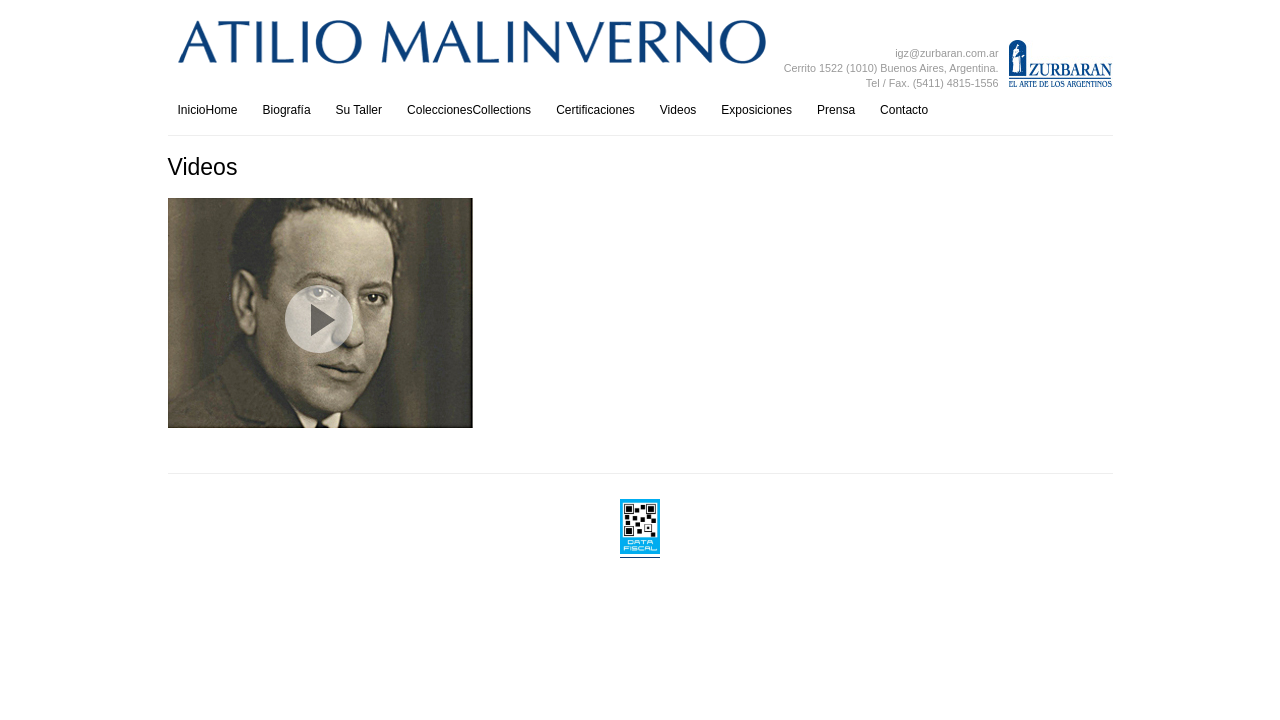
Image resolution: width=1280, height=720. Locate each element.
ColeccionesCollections (469, 110)
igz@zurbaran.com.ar (946, 53)
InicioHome (208, 110)
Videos (678, 110)
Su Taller (359, 110)
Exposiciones (756, 110)
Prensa (836, 110)
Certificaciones (595, 110)
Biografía (287, 110)
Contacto (904, 110)
